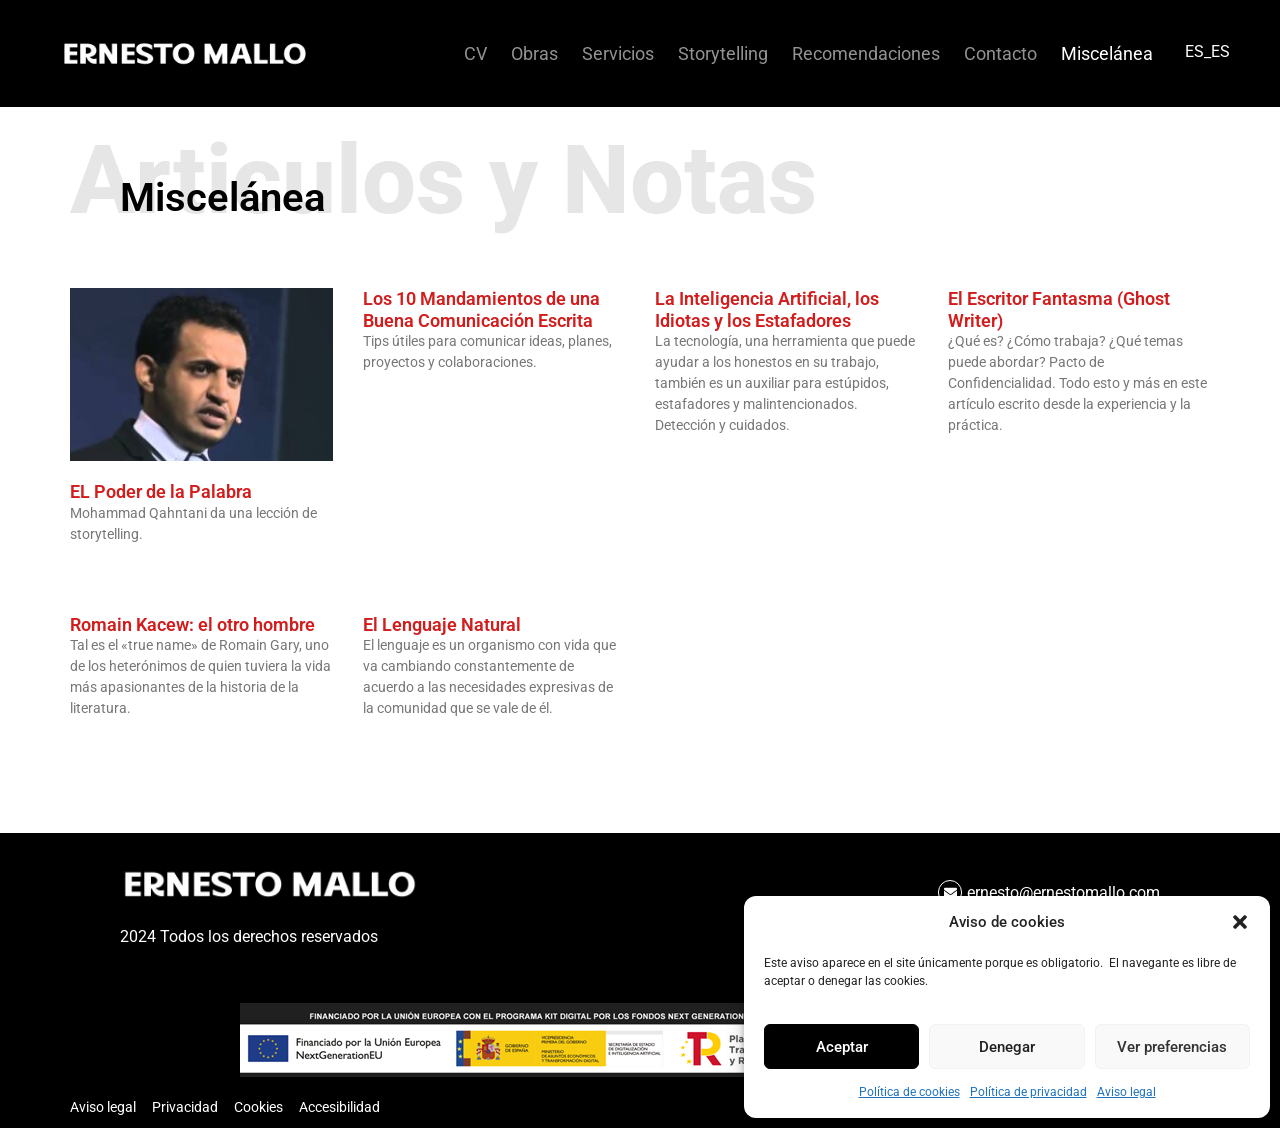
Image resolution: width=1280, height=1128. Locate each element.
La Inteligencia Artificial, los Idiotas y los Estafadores (767, 309)
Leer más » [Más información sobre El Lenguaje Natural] (391, 742)
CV (475, 54)
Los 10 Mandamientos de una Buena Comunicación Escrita (481, 309)
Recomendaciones (866, 54)
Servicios (618, 54)
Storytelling (723, 54)
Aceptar (842, 1047)
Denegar (1007, 1047)
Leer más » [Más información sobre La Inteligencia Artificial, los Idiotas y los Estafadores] (683, 459)
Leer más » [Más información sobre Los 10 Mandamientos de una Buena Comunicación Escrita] (391, 396)
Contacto (1000, 54)
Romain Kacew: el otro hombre (192, 624)
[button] (1240, 922)
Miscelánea (1107, 54)
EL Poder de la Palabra (161, 491)
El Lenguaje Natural (442, 624)
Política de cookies (909, 1092)
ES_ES (1207, 51)
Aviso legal (1126, 1092)
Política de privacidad (1028, 1092)
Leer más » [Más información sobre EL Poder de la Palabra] (98, 568)
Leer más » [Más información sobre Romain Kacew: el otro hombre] (98, 742)
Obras (534, 54)
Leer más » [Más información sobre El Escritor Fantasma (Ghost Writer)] (976, 459)
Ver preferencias (1172, 1047)
